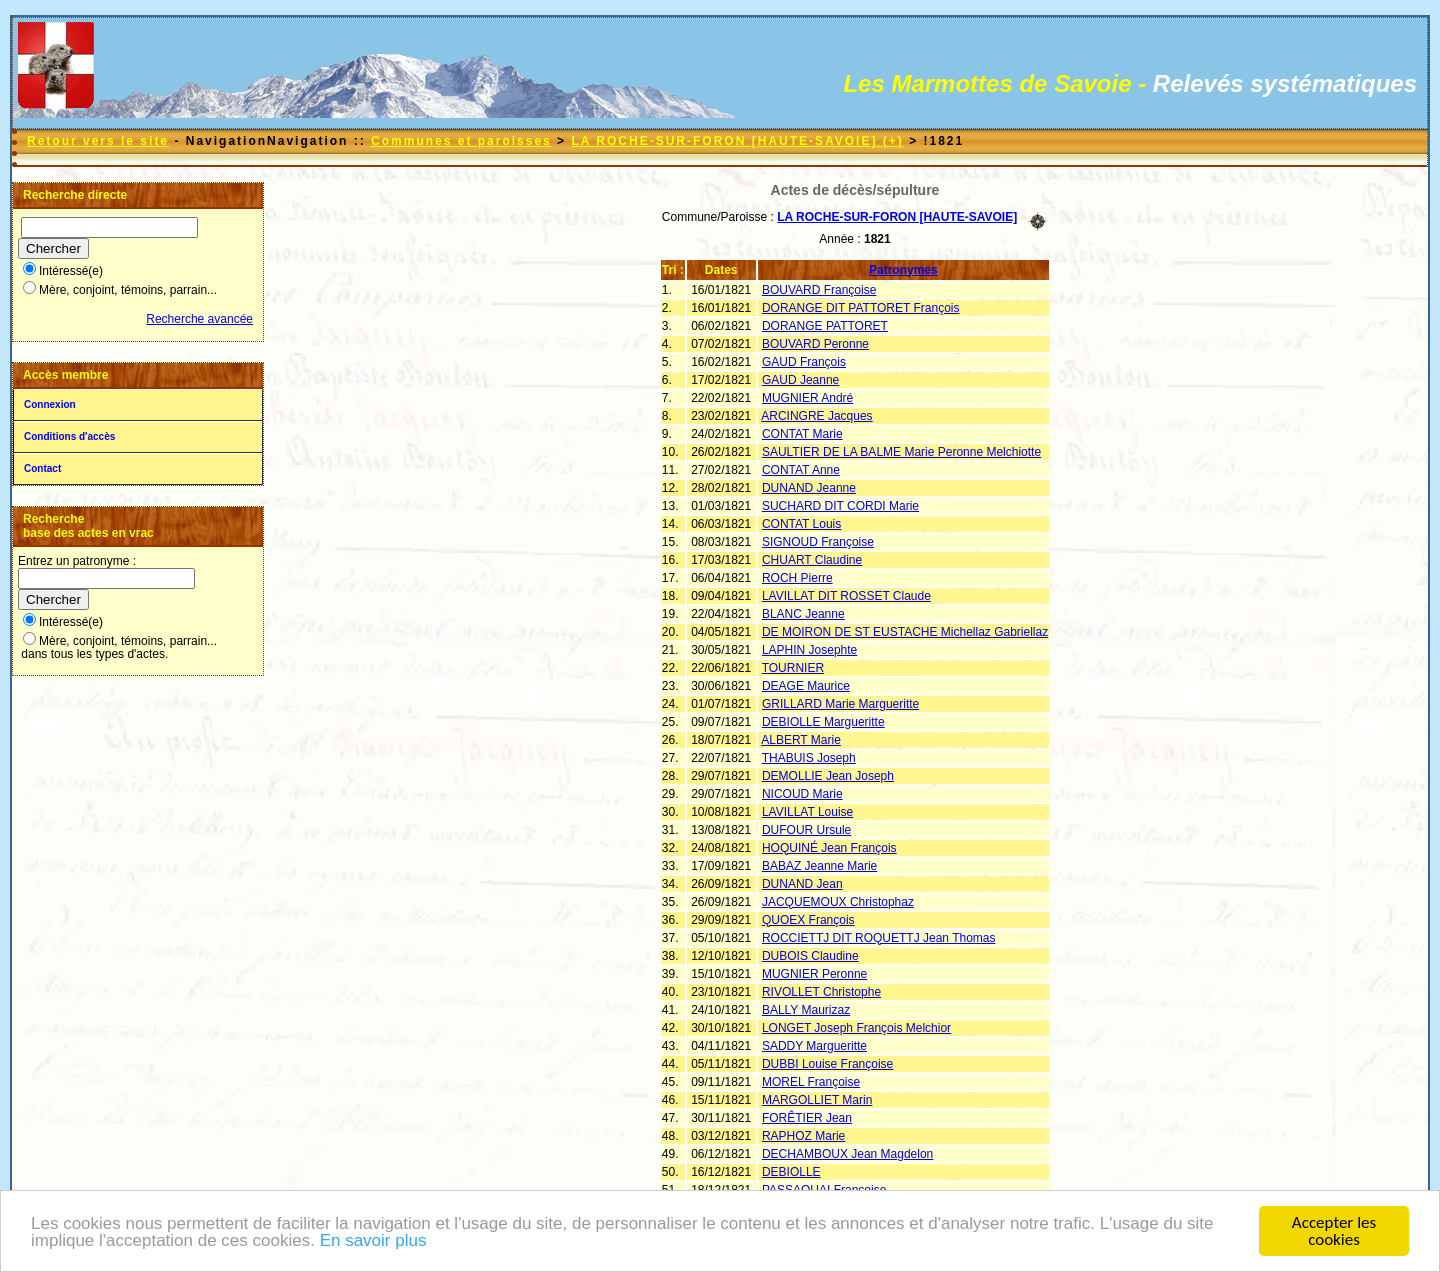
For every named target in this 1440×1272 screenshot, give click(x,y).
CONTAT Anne (801, 470)
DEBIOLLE (791, 1172)
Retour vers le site (98, 141)
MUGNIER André (807, 398)
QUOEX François (808, 920)
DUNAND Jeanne (809, 488)
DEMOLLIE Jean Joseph (828, 776)
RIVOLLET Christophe (821, 992)
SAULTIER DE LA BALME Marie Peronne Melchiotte (901, 452)
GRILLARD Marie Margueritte (840, 704)
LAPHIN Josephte (809, 650)
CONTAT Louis (801, 524)
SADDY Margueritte (814, 1046)
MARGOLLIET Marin (817, 1100)
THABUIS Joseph (809, 758)
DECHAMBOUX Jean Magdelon (847, 1154)
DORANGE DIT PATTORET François (861, 308)
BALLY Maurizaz (806, 1010)
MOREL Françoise (811, 1082)
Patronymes (903, 270)
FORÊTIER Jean (807, 1118)
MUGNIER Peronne (814, 974)
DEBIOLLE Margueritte (823, 722)
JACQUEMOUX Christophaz (838, 902)
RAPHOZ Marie (803, 1136)
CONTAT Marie (802, 434)
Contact (42, 468)
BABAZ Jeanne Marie (819, 866)
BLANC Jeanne (803, 614)
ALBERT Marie (801, 740)
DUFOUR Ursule (806, 830)
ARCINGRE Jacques (816, 416)
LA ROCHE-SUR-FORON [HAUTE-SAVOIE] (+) (737, 141)
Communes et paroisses (461, 141)
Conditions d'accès (69, 436)
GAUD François (804, 362)
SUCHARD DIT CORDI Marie (840, 506)
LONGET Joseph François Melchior (856, 1028)
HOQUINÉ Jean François (829, 848)
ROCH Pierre (797, 578)
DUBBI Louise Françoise (827, 1064)
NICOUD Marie (802, 794)
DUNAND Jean (802, 884)
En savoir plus (373, 1242)
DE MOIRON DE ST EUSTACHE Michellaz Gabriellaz (905, 632)
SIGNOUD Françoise (818, 542)
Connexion (50, 404)
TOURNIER (793, 668)
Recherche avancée (199, 319)
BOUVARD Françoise (819, 290)
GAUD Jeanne (800, 380)
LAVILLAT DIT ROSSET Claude (846, 596)
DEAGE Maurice (806, 686)
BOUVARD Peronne (815, 344)
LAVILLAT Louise (807, 812)
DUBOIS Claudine (810, 956)
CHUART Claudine (812, 560)
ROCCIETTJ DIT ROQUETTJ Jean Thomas (879, 938)
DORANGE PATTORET (825, 326)
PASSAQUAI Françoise (824, 1190)
